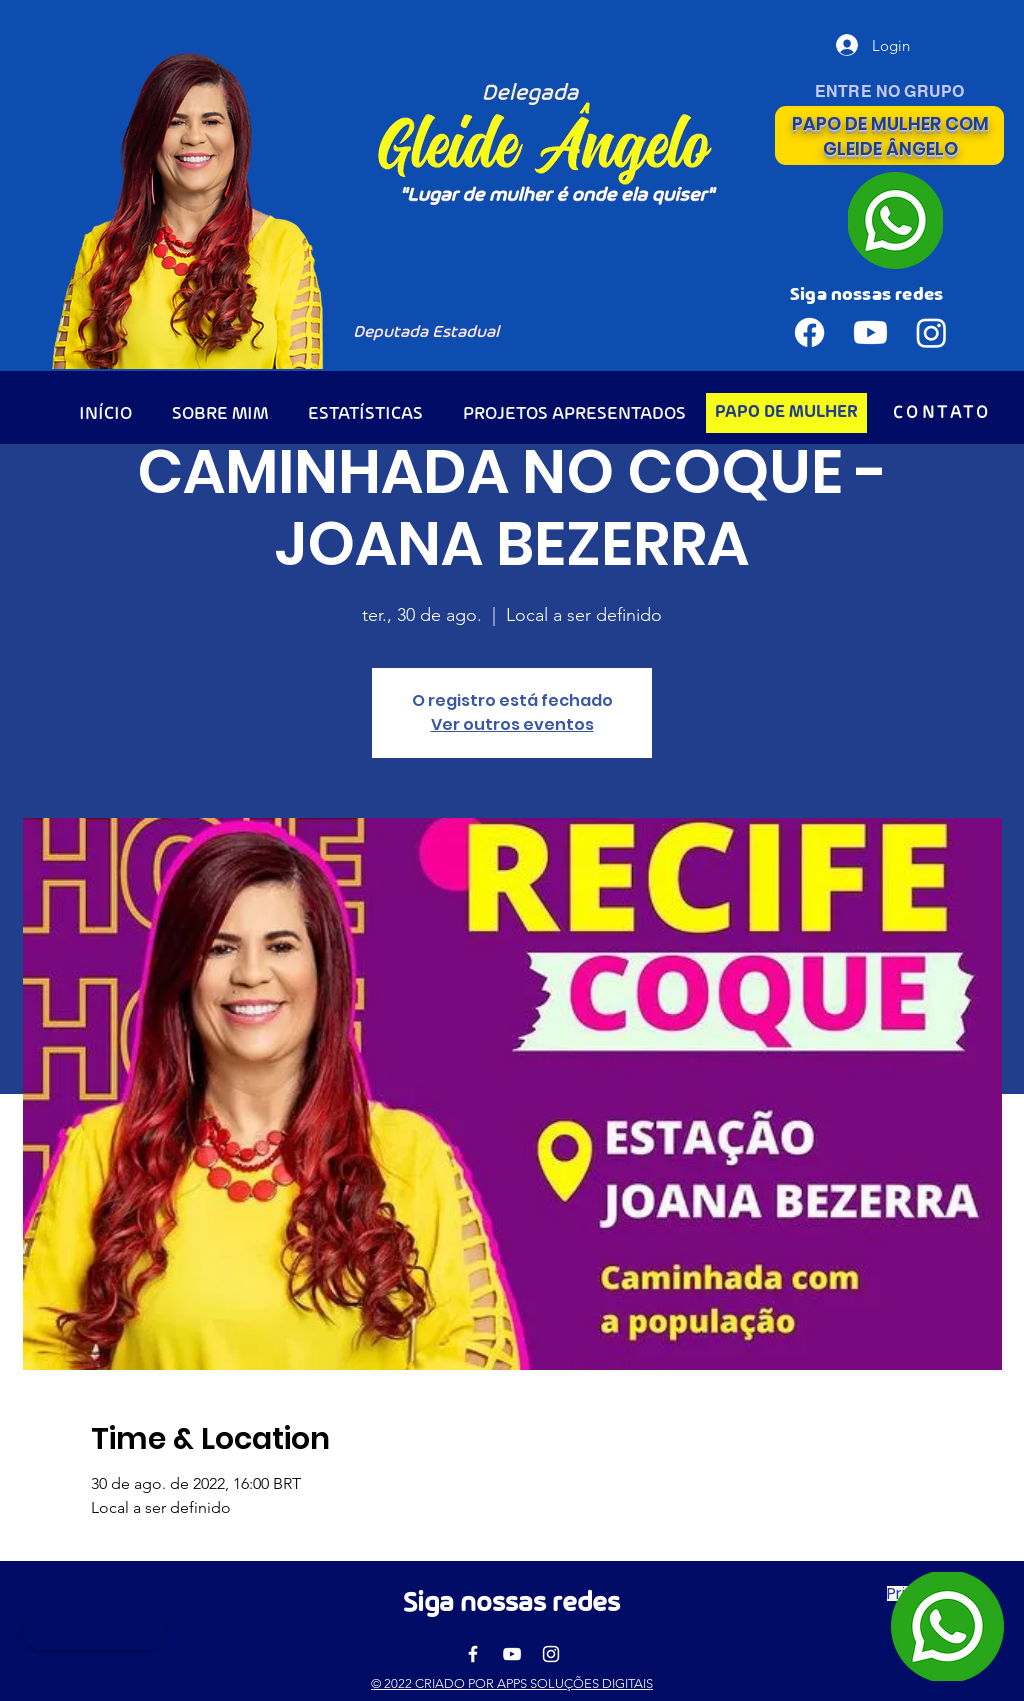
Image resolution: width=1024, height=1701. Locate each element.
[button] (775, 1601)
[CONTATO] (942, 413)
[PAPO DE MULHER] (786, 413)
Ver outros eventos (512, 724)
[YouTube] (512, 1654)
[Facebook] (473, 1654)
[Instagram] (551, 1654)
